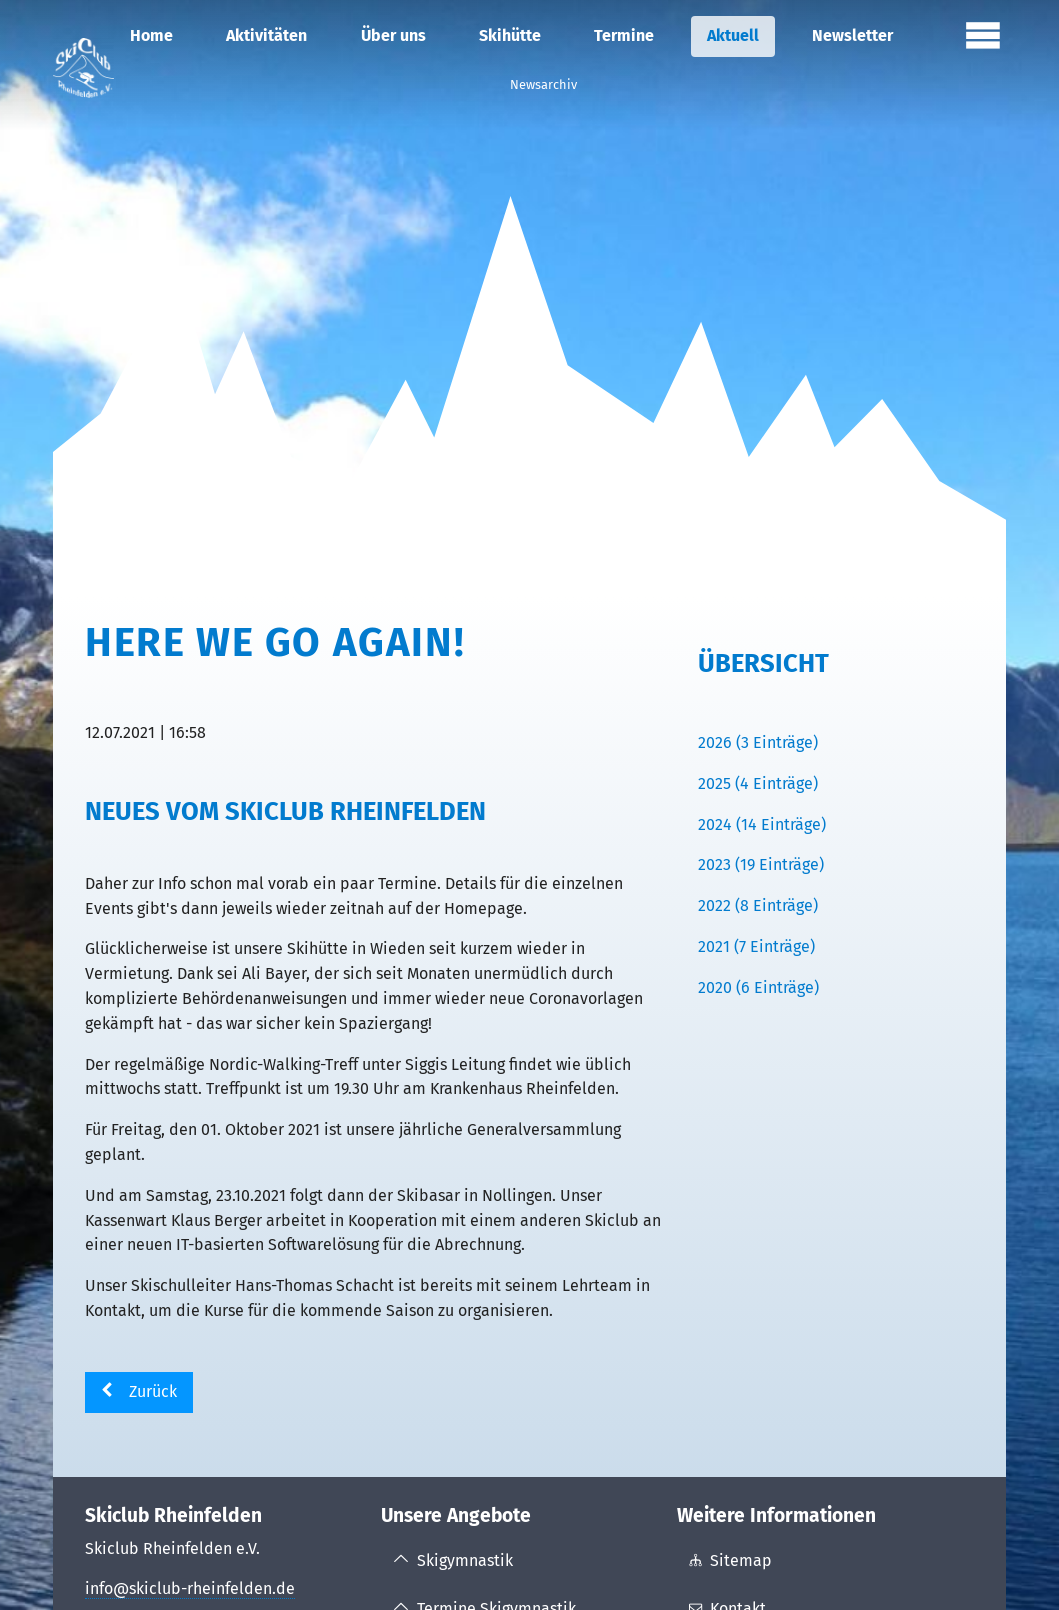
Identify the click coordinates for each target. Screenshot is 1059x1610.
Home (151, 35)
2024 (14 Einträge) (762, 824)
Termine (624, 35)
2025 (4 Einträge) (758, 783)
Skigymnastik (465, 1560)
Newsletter (852, 35)
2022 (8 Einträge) (758, 905)
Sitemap (741, 1560)
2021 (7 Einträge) (756, 946)
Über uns (393, 35)
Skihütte (510, 35)
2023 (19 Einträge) (761, 864)
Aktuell (733, 35)
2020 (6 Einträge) (758, 987)
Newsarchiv (543, 84)
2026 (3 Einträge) (758, 742)
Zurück (153, 1391)
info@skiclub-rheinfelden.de (190, 1588)
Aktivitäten (266, 35)
